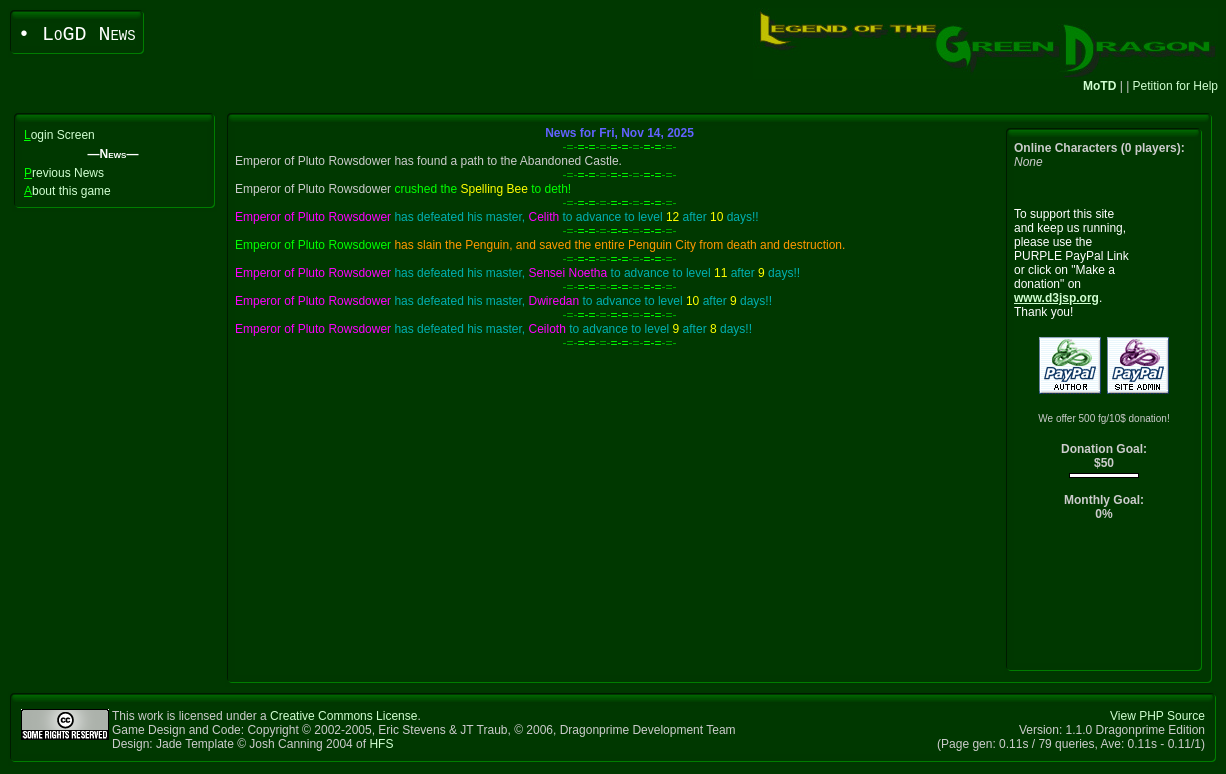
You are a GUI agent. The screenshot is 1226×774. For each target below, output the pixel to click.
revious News (64, 173)
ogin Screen (59, 135)
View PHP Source (1157, 716)
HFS (381, 744)
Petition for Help (1175, 86)
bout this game (67, 191)
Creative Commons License (343, 716)
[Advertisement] (1104, 600)
